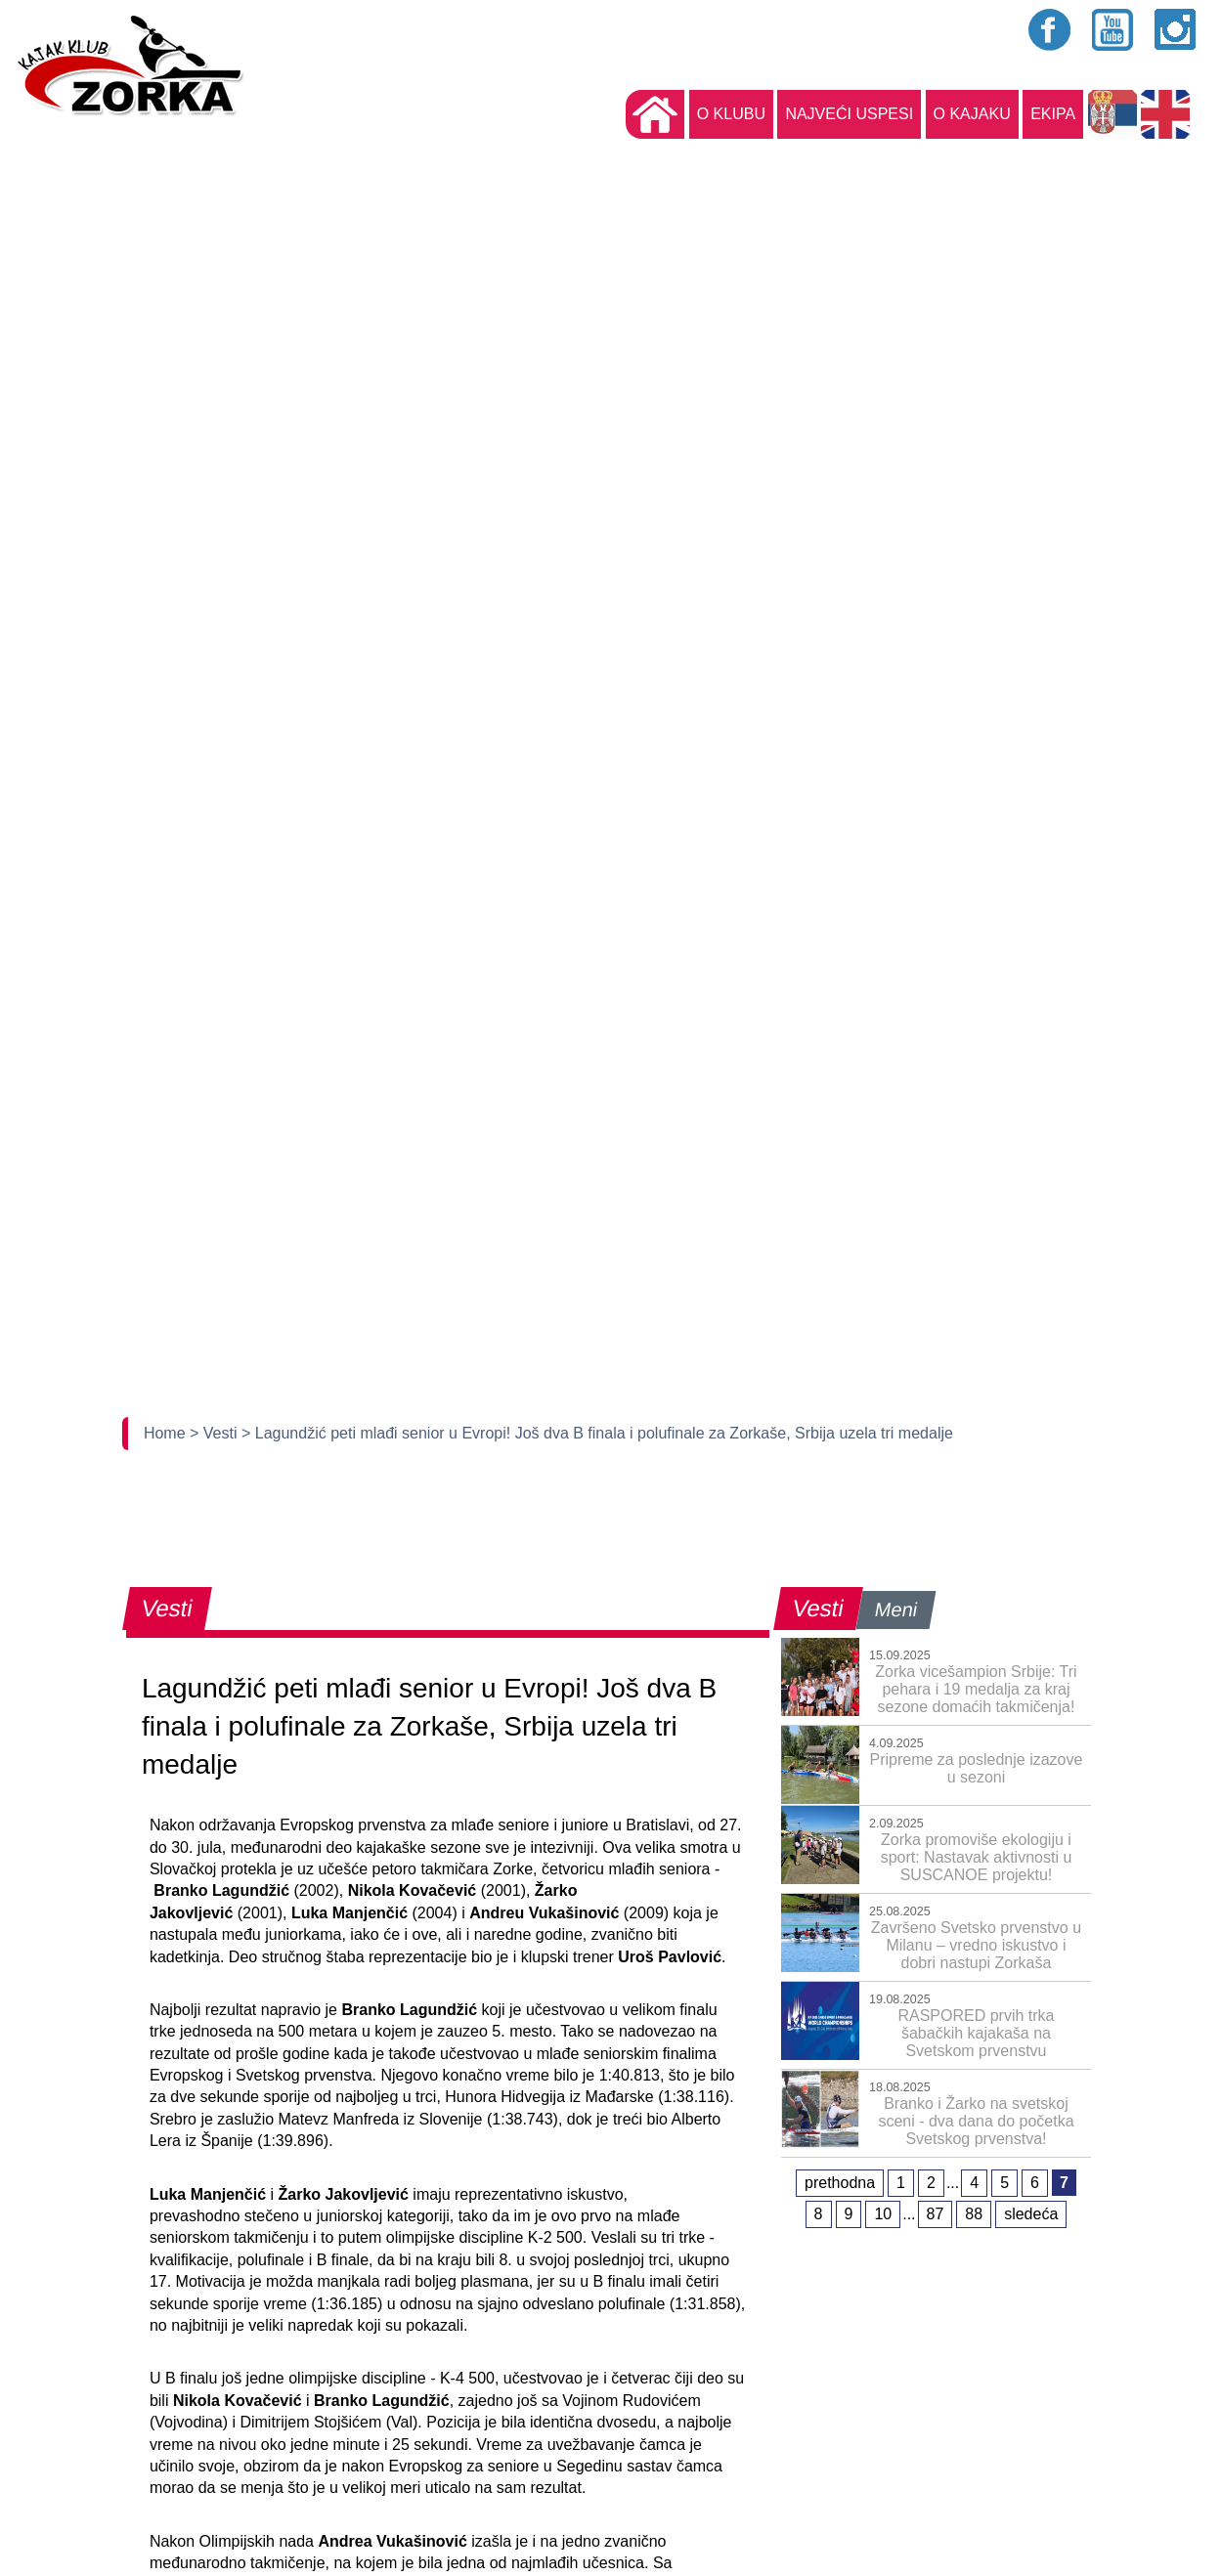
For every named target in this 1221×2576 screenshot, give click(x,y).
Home (167, 1433)
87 (935, 2214)
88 (973, 2214)
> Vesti (215, 1433)
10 (883, 2214)
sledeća (1031, 2214)
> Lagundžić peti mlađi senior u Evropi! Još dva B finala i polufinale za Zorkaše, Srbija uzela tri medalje (597, 1433)
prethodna (840, 2182)
